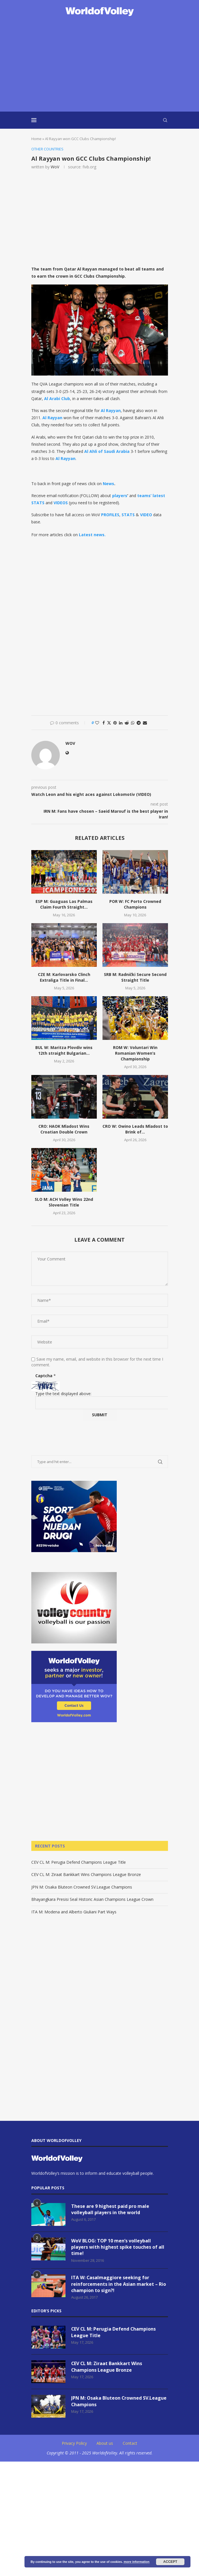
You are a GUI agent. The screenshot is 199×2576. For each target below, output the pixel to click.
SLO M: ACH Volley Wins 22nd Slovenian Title (64, 1202)
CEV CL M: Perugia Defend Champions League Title (78, 1862)
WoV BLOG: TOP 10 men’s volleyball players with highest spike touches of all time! (117, 2247)
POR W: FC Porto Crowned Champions (135, 904)
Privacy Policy (74, 2443)
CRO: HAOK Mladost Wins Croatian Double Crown (63, 1129)
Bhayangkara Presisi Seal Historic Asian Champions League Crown (92, 1899)
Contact (130, 2443)
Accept (170, 2562)
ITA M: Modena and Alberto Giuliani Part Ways (73, 1912)
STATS (128, 514)
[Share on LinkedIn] (120, 722)
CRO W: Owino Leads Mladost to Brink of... (135, 1129)
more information (136, 2561)
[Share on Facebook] (103, 722)
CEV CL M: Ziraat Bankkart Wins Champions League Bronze (86, 1874)
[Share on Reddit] (127, 722)
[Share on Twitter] (109, 722)
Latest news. (92, 535)
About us (105, 2443)
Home (36, 138)
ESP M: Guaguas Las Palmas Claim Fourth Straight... (64, 904)
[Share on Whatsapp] (132, 722)
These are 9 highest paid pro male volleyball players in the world (110, 2209)
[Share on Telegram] (139, 722)
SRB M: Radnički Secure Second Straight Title (135, 977)
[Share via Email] (145, 722)
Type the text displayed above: (63, 1393)
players (119, 495)
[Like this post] (97, 722)
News (108, 483)
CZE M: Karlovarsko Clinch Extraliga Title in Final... (64, 977)
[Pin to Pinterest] (115, 722)
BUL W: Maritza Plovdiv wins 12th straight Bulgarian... (64, 1050)
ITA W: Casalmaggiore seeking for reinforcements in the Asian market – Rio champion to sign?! (118, 2284)
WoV (55, 167)
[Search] (165, 120)
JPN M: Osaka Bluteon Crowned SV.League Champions (81, 1887)
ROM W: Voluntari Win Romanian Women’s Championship (135, 1053)
